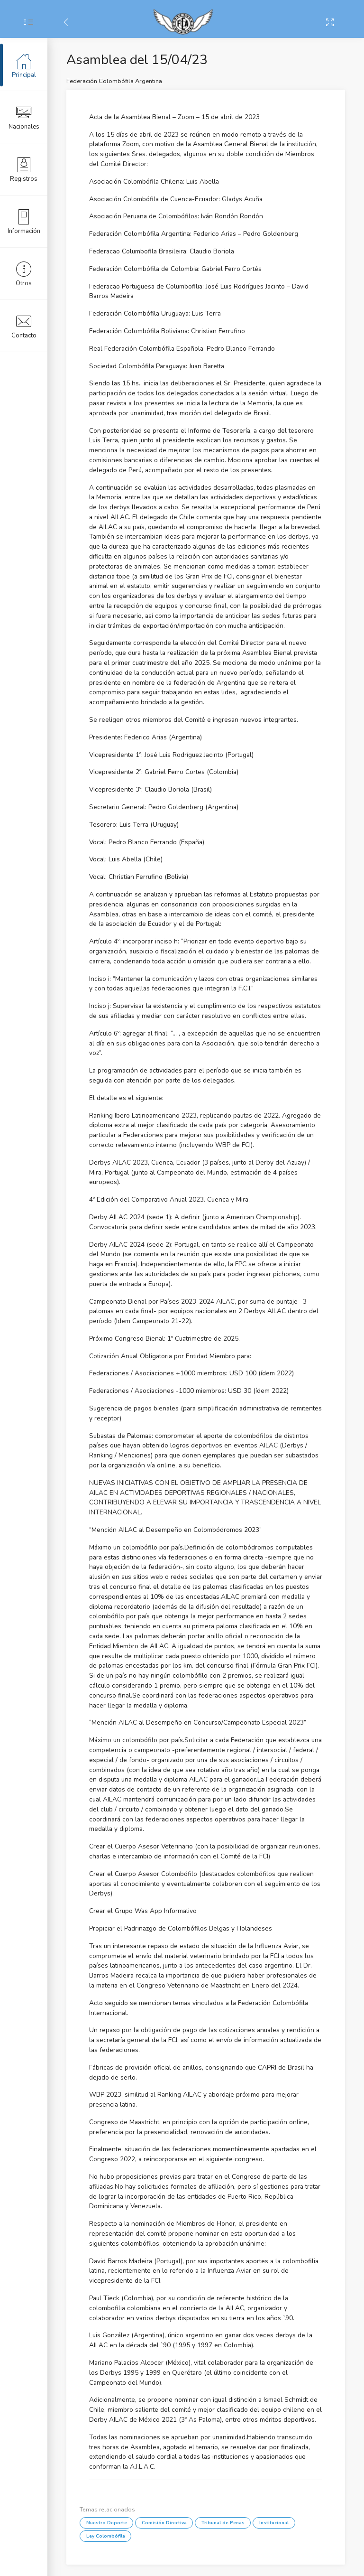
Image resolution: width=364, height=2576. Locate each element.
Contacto (23, 325)
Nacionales (24, 117)
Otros (24, 273)
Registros (23, 169)
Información (24, 221)
